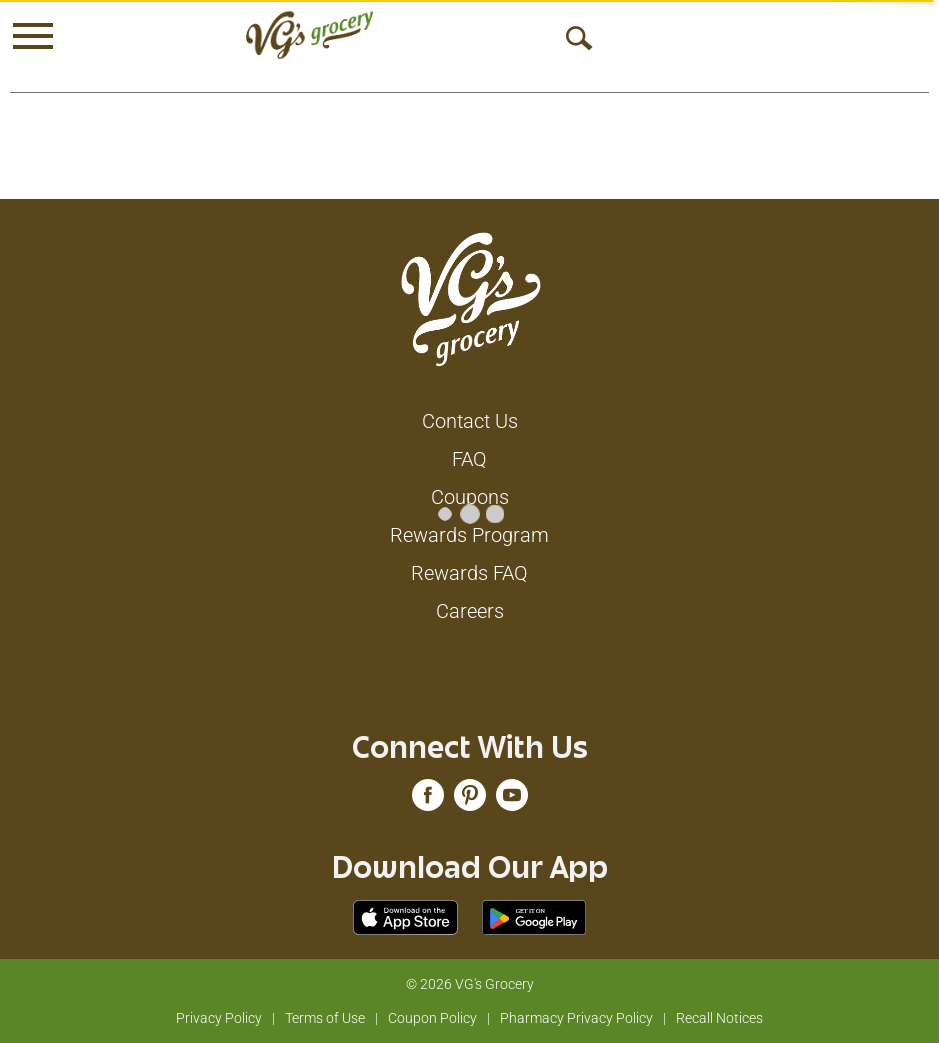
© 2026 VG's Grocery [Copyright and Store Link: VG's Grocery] (470, 984)
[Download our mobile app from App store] (405, 916)
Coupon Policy (432, 1018)
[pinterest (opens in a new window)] (470, 800)
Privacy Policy (219, 1018)
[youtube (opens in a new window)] (512, 800)
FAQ (469, 459)
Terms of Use (325, 1018)
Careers (470, 611)
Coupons (470, 497)
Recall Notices (719, 1018)
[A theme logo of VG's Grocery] (309, 35)
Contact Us (470, 421)
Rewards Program (469, 535)
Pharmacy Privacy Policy (576, 1018)
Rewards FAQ (469, 573)
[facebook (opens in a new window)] (428, 800)
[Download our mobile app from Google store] (534, 916)
